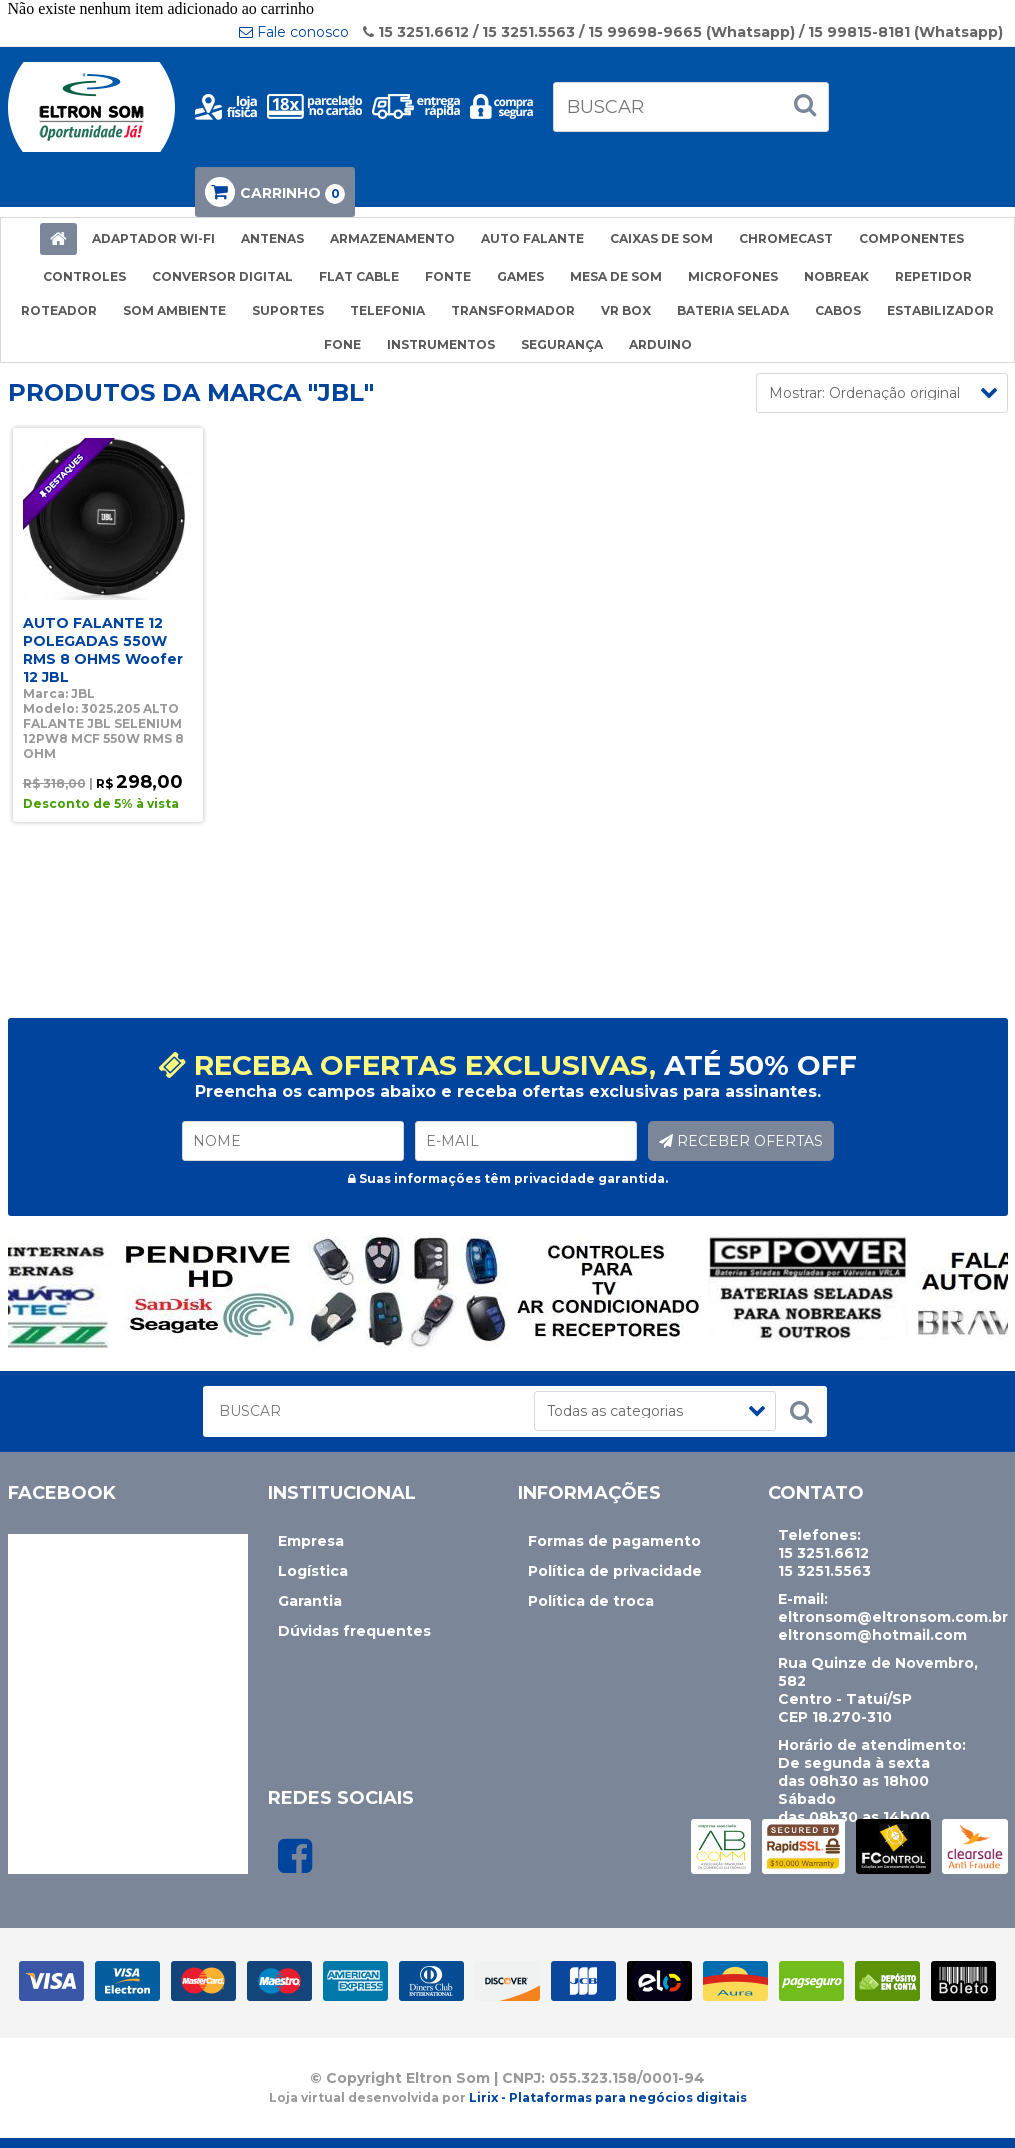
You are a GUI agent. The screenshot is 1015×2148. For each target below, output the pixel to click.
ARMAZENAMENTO (392, 238)
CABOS (838, 310)
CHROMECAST (786, 238)
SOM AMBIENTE (174, 310)
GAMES (520, 276)
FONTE (448, 276)
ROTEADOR (59, 310)
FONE (342, 344)
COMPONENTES (911, 238)
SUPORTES (288, 310)
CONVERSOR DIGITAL (222, 276)
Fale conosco (294, 32)
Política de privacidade (615, 1571)
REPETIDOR (933, 276)
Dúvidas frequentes (354, 1631)
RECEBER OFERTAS (741, 1141)
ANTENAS (272, 238)
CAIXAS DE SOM (661, 238)
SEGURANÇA (562, 344)
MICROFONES (733, 276)
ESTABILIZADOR (940, 310)
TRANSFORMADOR (513, 310)
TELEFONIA (387, 310)
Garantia (310, 1601)
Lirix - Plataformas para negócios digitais (608, 2097)
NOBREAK (836, 276)
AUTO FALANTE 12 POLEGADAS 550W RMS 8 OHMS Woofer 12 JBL (103, 650)
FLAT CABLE (359, 276)
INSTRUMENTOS (441, 344)
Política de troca (591, 1601)
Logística (313, 1571)
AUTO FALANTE (532, 238)
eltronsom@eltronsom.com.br (893, 1617)
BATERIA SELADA (733, 310)
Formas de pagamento (614, 1541)
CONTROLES (84, 276)
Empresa (311, 1541)
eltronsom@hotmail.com (872, 1635)
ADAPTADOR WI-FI (153, 238)
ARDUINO (660, 344)
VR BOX (626, 310)
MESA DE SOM (616, 276)
